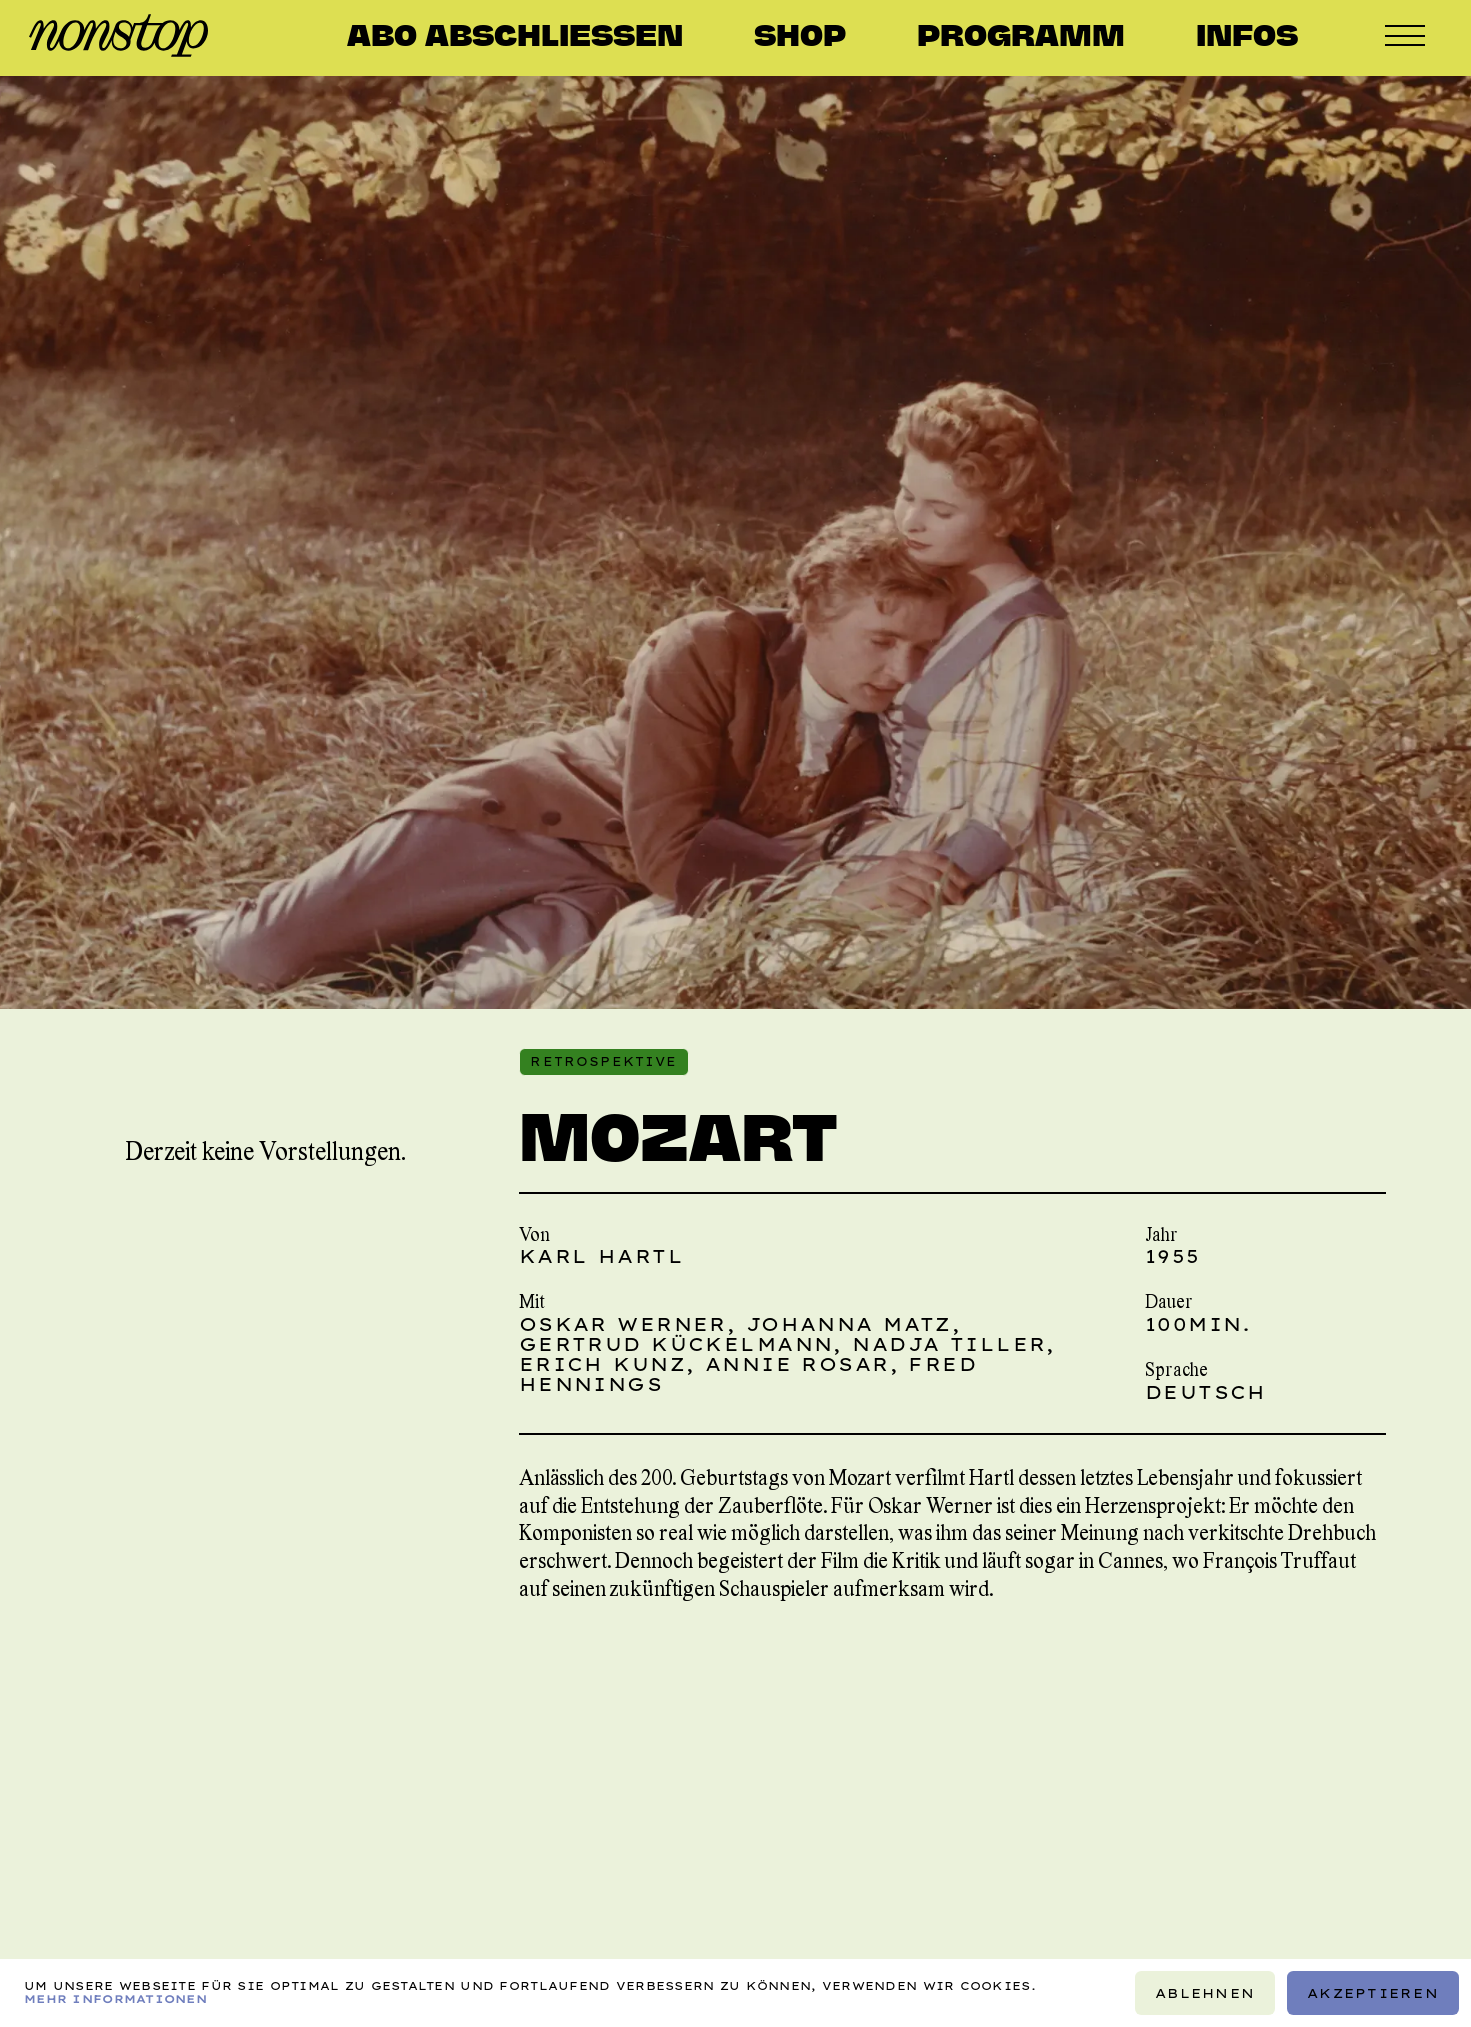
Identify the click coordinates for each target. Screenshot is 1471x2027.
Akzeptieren (1373, 1993)
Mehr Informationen (115, 1999)
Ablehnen (1205, 1993)
